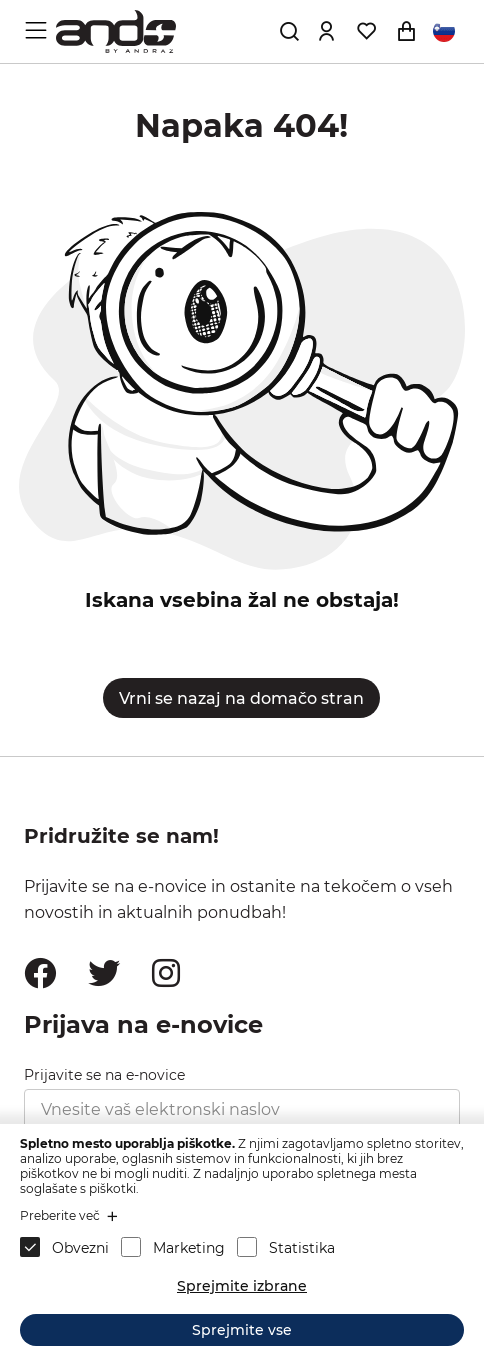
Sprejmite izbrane (242, 1286)
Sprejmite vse (242, 1330)
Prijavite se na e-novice (104, 1075)
